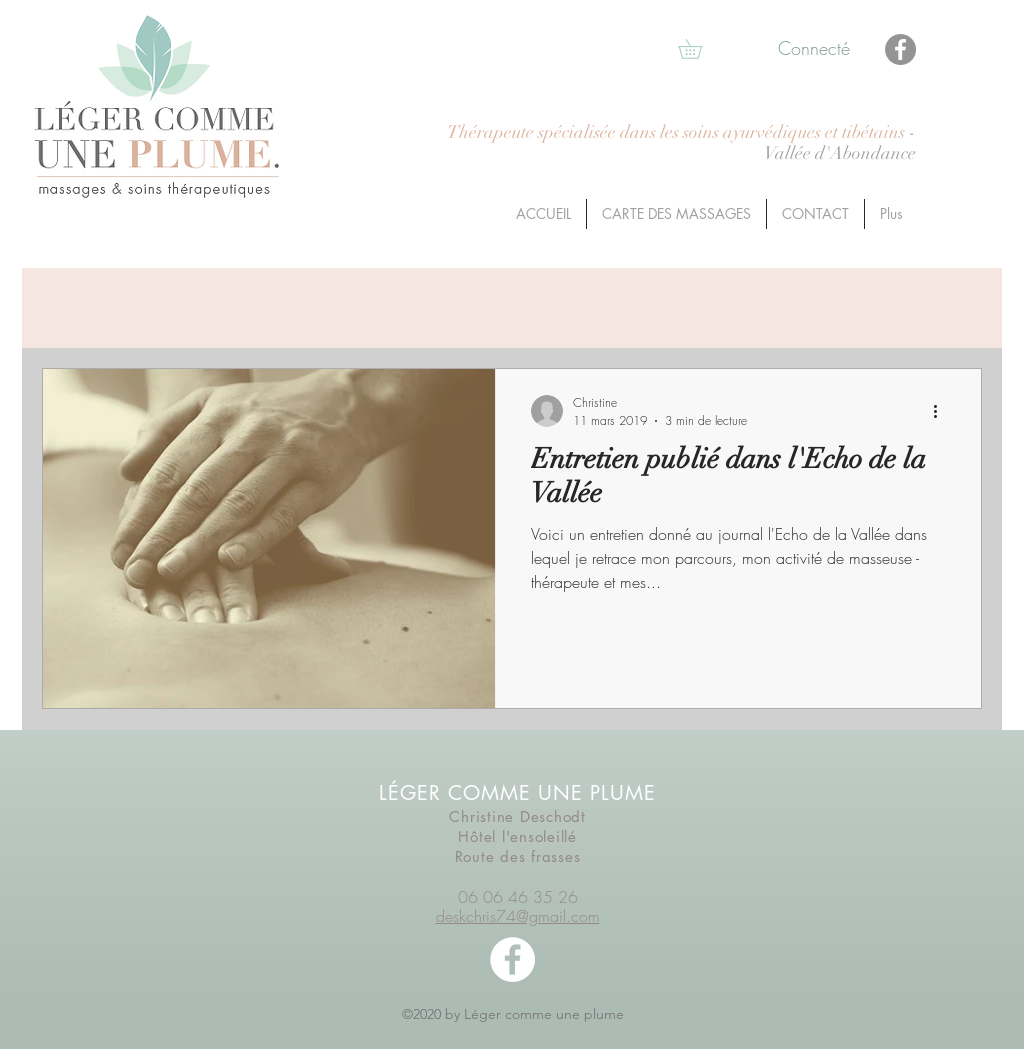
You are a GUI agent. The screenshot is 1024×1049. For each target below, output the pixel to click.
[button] (699, 49)
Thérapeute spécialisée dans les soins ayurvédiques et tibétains (678, 132)
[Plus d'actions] (942, 411)
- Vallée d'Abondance (840, 143)
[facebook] (512, 959)
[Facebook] (900, 49)
